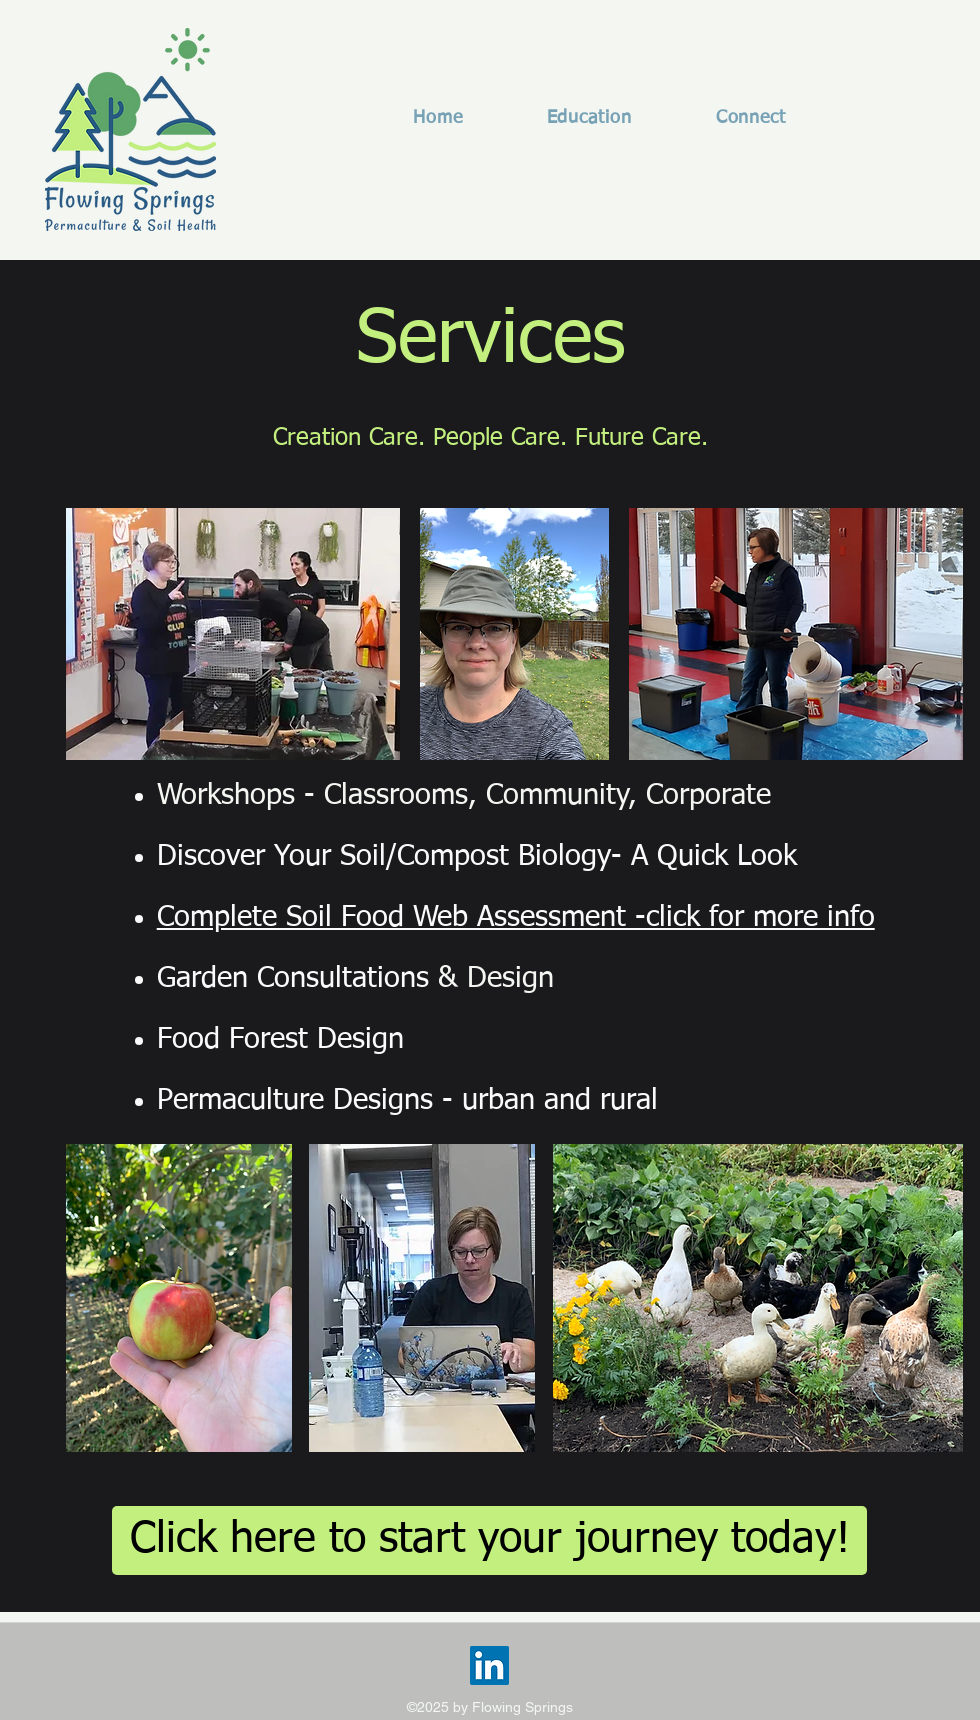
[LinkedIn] (489, 1665)
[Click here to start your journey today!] (489, 1540)
